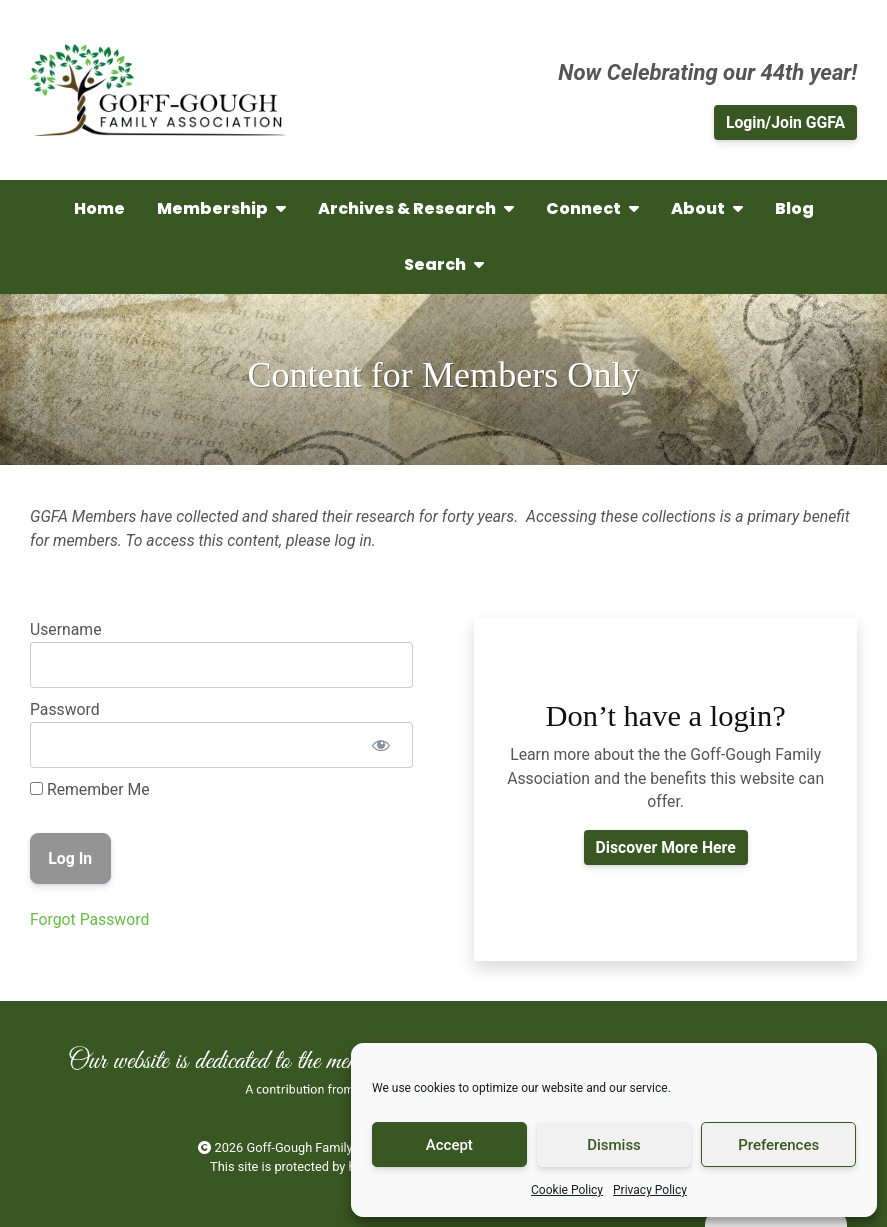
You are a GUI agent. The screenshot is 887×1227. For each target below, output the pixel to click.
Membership (221, 208)
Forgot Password (89, 919)
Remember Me (90, 789)
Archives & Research (416, 208)
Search (444, 264)
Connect (592, 208)
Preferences (778, 1145)
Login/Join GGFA (785, 122)
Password (65, 709)
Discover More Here (666, 847)
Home (99, 208)
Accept (449, 1145)
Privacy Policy (650, 1190)
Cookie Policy (567, 1190)
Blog (794, 208)
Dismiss (614, 1145)
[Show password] (381, 745)
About (707, 208)
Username (66, 629)
